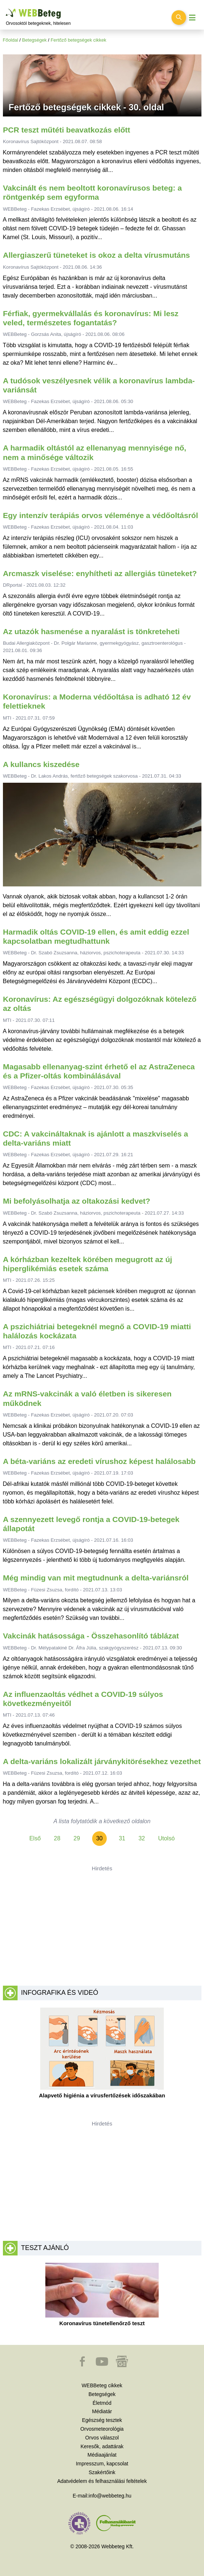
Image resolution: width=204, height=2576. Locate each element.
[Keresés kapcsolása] (178, 17)
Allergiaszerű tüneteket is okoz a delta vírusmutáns (96, 255)
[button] (83, 2365)
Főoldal (10, 40)
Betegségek (34, 40)
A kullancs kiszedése (41, 764)
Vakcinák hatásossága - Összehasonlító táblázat (91, 1636)
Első (35, 1838)
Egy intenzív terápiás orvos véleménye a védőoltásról (100, 515)
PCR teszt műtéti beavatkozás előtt (66, 130)
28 (57, 1838)
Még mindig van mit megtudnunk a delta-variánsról (96, 1577)
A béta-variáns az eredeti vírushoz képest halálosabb (99, 1461)
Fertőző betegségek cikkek (78, 40)
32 (142, 1838)
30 (99, 1838)
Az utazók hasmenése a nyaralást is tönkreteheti (91, 631)
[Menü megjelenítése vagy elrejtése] (192, 17)
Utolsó (166, 1838)
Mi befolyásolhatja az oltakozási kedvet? (76, 1201)
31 (122, 1838)
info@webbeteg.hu (109, 2496)
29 (76, 1838)
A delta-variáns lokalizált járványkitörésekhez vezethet (102, 1761)
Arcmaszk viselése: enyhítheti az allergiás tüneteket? (100, 573)
